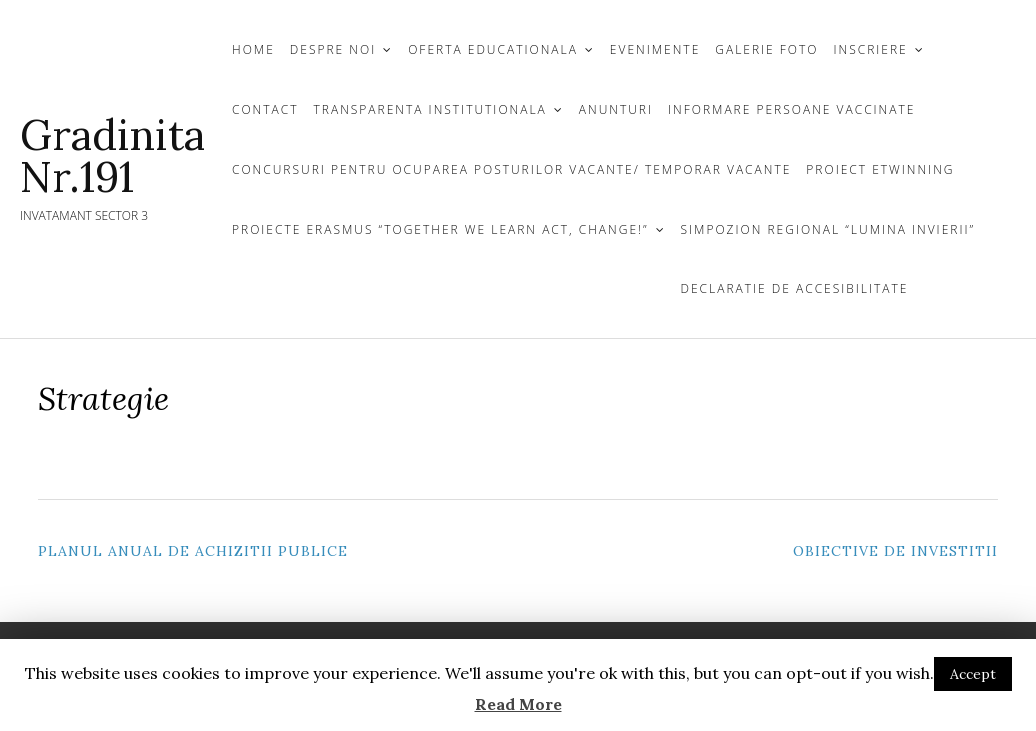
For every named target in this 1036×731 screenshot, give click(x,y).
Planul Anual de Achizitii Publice (193, 551)
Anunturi (616, 109)
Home (253, 49)
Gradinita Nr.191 (112, 156)
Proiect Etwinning (880, 169)
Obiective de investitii (895, 551)
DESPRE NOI (333, 49)
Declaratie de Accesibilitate (795, 288)
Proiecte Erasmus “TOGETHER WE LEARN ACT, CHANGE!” (440, 229)
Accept (973, 674)
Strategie (103, 398)
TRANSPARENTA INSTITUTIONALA (430, 109)
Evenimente (655, 49)
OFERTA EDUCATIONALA (493, 49)
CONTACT (265, 109)
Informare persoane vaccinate (791, 109)
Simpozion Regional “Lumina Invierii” (828, 229)
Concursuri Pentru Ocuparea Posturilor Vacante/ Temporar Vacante (511, 169)
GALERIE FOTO (766, 49)
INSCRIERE (871, 49)
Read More (518, 704)
